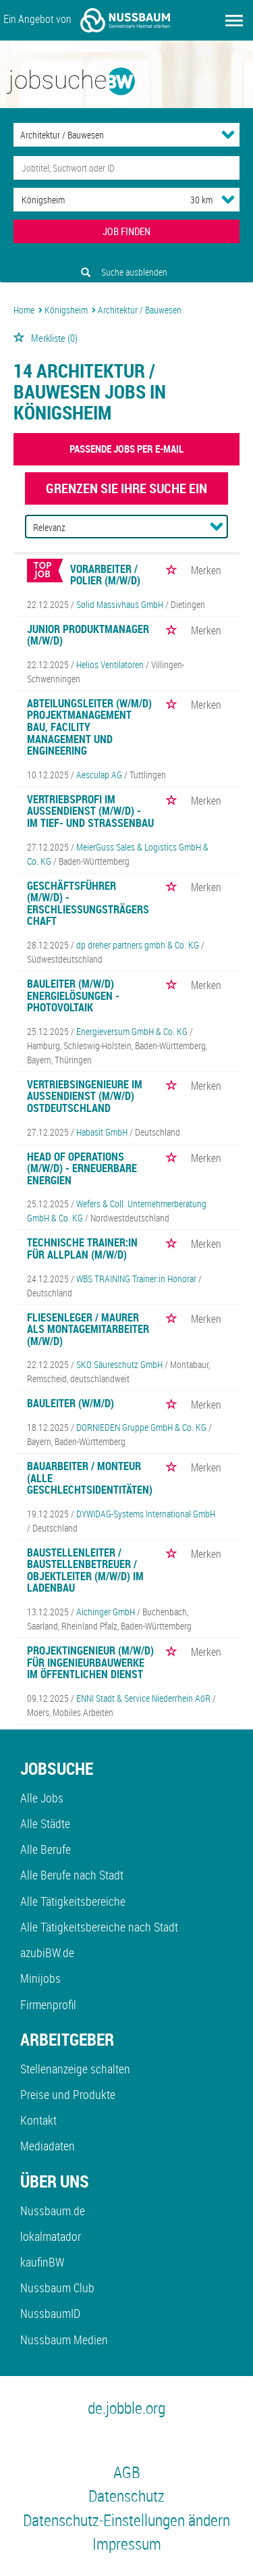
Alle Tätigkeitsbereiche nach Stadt (99, 1927)
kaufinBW (42, 2262)
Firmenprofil (48, 2004)
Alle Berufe (45, 1849)
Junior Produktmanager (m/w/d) (88, 635)
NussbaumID (50, 2313)
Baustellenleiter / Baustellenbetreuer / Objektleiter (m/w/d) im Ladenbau (85, 1570)
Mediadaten (47, 2146)
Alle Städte (45, 1823)
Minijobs (40, 1978)
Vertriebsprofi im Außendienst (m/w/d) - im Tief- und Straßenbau (90, 811)
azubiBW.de (47, 1952)
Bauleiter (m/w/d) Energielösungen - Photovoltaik (73, 995)
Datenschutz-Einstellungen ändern (126, 2520)
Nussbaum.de (52, 2210)
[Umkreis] (189, 199)
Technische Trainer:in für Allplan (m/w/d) (82, 1248)
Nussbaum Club (57, 2287)
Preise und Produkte (67, 2094)
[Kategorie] (113, 135)
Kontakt (38, 2120)
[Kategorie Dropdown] (228, 134)
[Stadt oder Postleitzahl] (89, 199)
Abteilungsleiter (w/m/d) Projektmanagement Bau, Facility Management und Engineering (89, 727)
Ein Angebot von (86, 20)
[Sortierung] (113, 527)
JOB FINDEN (126, 231)
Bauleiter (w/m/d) (70, 1403)
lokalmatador (50, 2236)
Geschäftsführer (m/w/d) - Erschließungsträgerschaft (88, 903)
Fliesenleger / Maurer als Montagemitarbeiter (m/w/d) (88, 1329)
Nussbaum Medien (64, 2339)
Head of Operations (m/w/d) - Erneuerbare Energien (82, 1168)
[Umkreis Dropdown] (228, 199)
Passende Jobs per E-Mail (126, 448)
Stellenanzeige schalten (75, 2069)
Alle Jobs (41, 1798)
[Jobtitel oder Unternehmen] (126, 168)
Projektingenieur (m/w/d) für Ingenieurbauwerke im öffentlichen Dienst (90, 1662)
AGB (126, 2472)
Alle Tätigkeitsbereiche (72, 1901)
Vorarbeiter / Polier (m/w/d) (105, 574)
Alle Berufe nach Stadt (71, 1875)
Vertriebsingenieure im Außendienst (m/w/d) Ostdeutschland (84, 1096)
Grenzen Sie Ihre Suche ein (126, 488)
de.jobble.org (126, 2408)
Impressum (126, 2543)
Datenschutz (126, 2495)
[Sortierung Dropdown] (216, 526)
